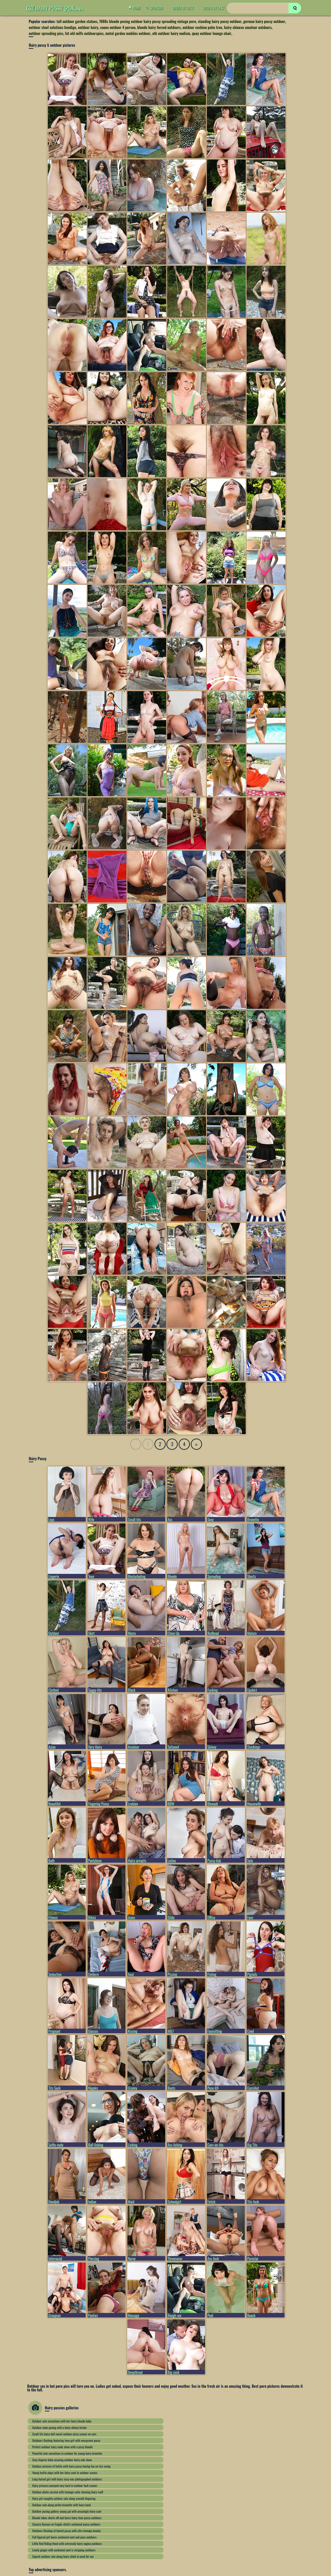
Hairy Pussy (54, 8)
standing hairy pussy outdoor (220, 21)
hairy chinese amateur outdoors (248, 27)
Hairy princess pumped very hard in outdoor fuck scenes (64, 2485)
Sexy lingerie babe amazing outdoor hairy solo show (62, 2459)
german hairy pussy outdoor (264, 21)
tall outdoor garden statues (77, 21)
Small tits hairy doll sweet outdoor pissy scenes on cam (64, 2433)
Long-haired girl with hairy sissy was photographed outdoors (67, 2479)
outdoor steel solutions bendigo (52, 27)
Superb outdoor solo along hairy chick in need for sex (63, 2556)
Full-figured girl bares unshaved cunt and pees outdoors (64, 2537)
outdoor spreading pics (46, 33)
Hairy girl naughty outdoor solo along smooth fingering (63, 2498)
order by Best (183, 8)
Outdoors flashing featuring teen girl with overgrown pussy (66, 2440)
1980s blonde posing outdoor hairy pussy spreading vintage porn (147, 21)
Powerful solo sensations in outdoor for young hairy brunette (67, 2453)
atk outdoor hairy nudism (171, 33)
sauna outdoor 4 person (117, 27)
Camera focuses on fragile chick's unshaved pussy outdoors (66, 2524)
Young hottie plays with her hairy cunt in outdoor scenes (64, 2472)
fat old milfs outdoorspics (84, 33)
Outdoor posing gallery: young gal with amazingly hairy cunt (66, 2511)
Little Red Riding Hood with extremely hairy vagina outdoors (67, 2543)
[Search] (264, 8)
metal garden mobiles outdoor (127, 33)
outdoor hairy (88, 27)
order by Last (213, 8)
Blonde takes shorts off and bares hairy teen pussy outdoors (66, 2517)
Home (136, 8)
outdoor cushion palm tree (202, 27)
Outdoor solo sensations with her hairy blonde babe (61, 2421)
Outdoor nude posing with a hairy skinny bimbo (59, 2427)
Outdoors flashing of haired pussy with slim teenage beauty (66, 2530)
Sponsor (155, 8)
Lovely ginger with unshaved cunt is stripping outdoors (63, 2549)
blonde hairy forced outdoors (159, 27)
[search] (294, 8)
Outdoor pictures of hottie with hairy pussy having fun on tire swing (71, 2466)
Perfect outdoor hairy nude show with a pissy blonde (62, 2446)
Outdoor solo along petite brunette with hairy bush (61, 2504)
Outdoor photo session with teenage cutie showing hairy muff (67, 2491)
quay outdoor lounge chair (211, 33)
